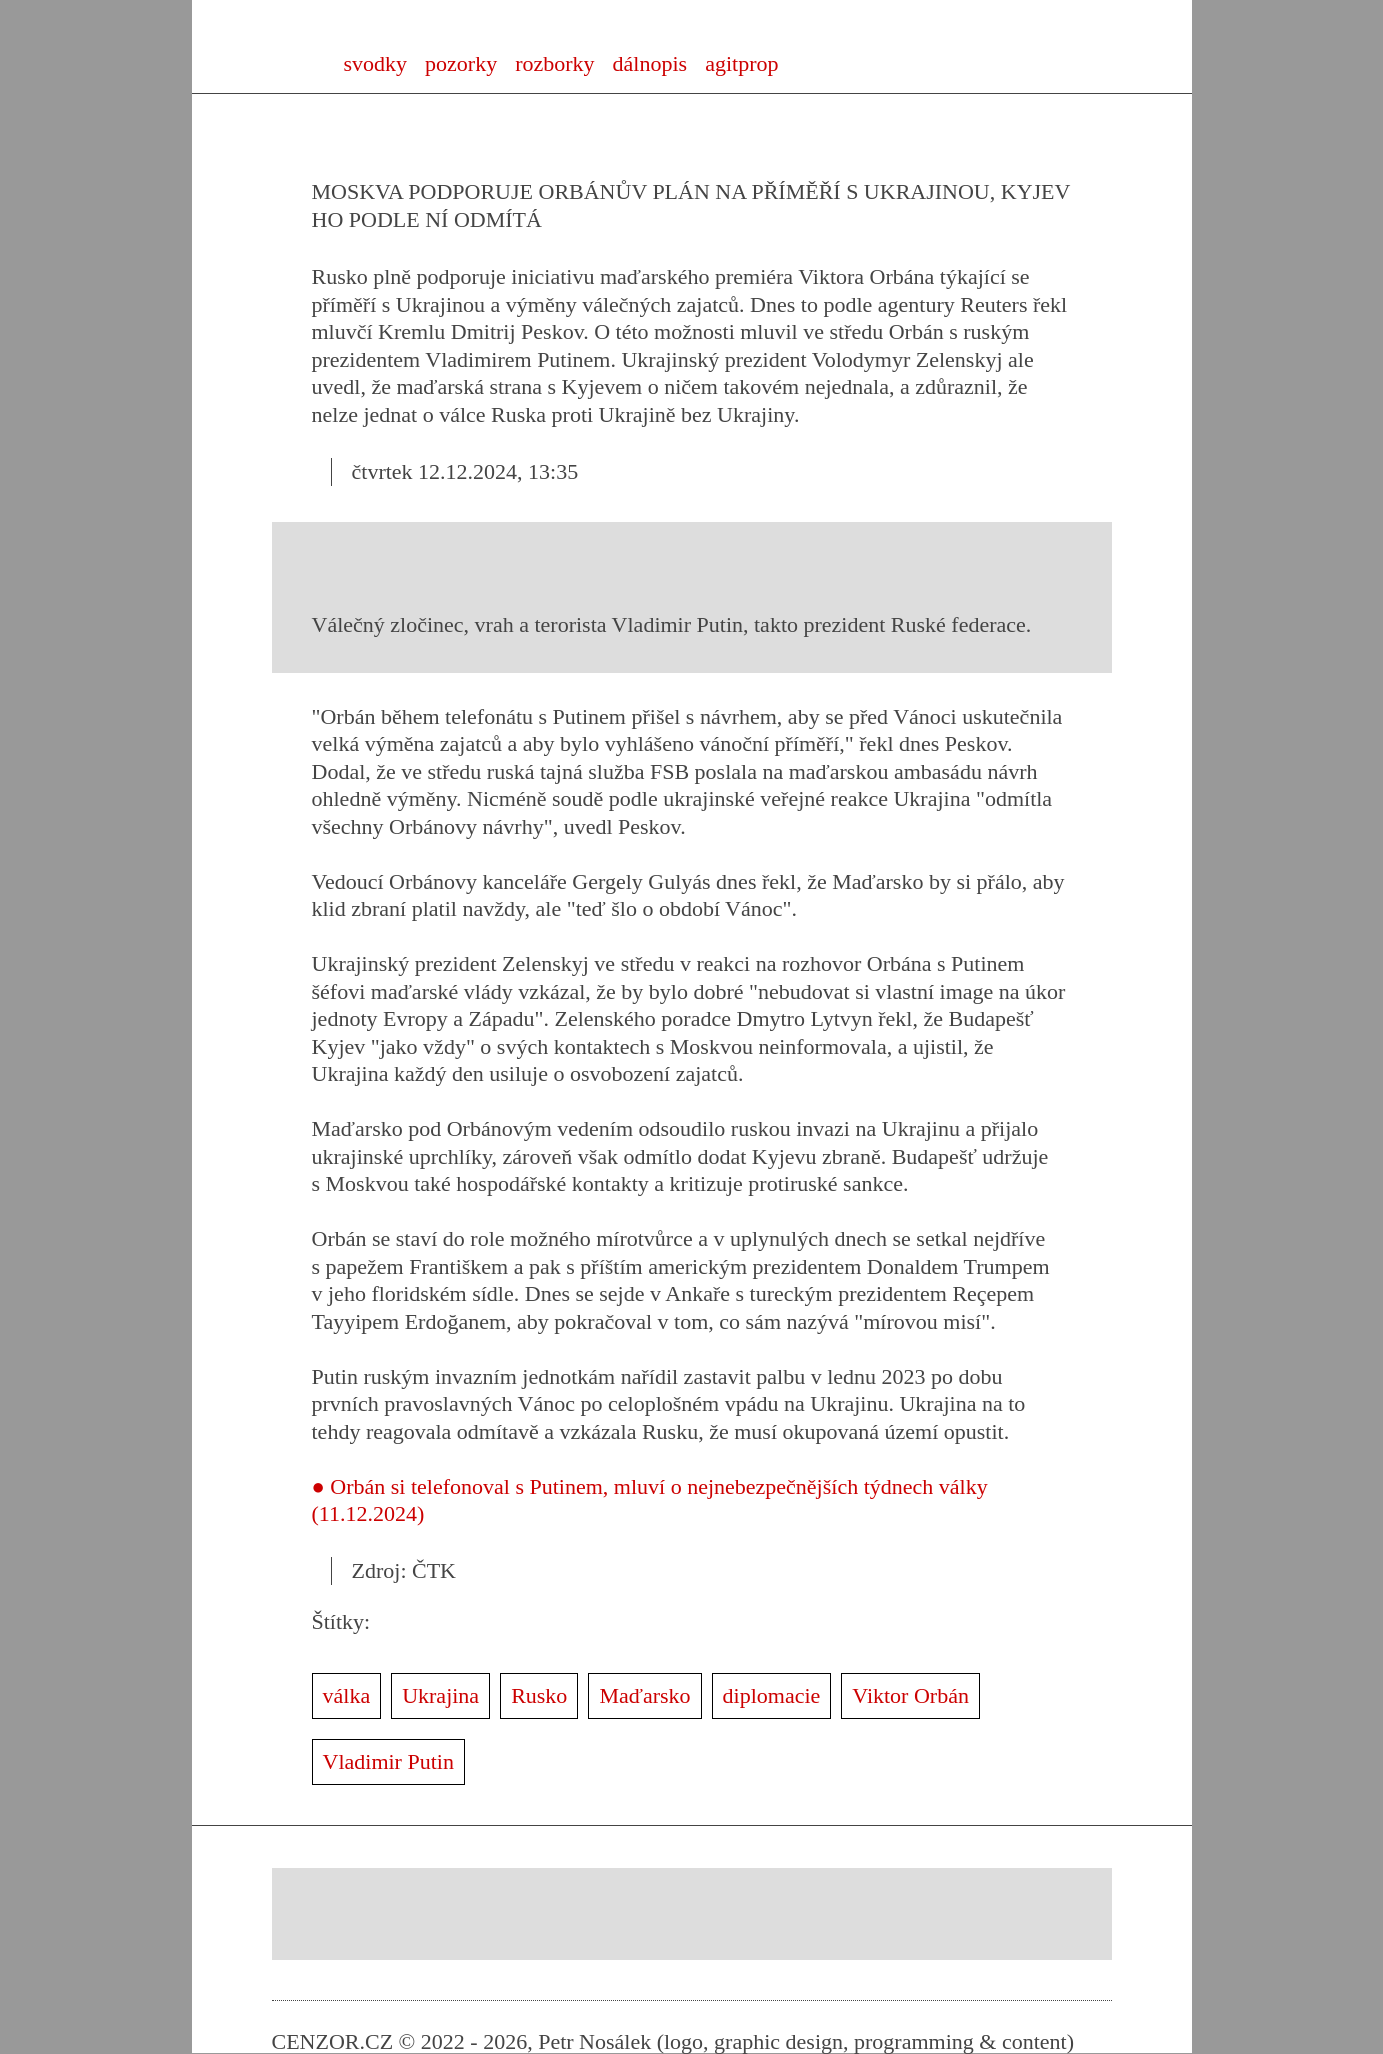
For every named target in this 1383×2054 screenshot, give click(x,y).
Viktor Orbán (910, 1695)
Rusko (539, 1695)
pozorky (461, 63)
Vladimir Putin (388, 1761)
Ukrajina (440, 1695)
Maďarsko (644, 1695)
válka (347, 1695)
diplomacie (772, 1695)
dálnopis (650, 63)
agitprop (741, 63)
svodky (376, 63)
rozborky (554, 63)
